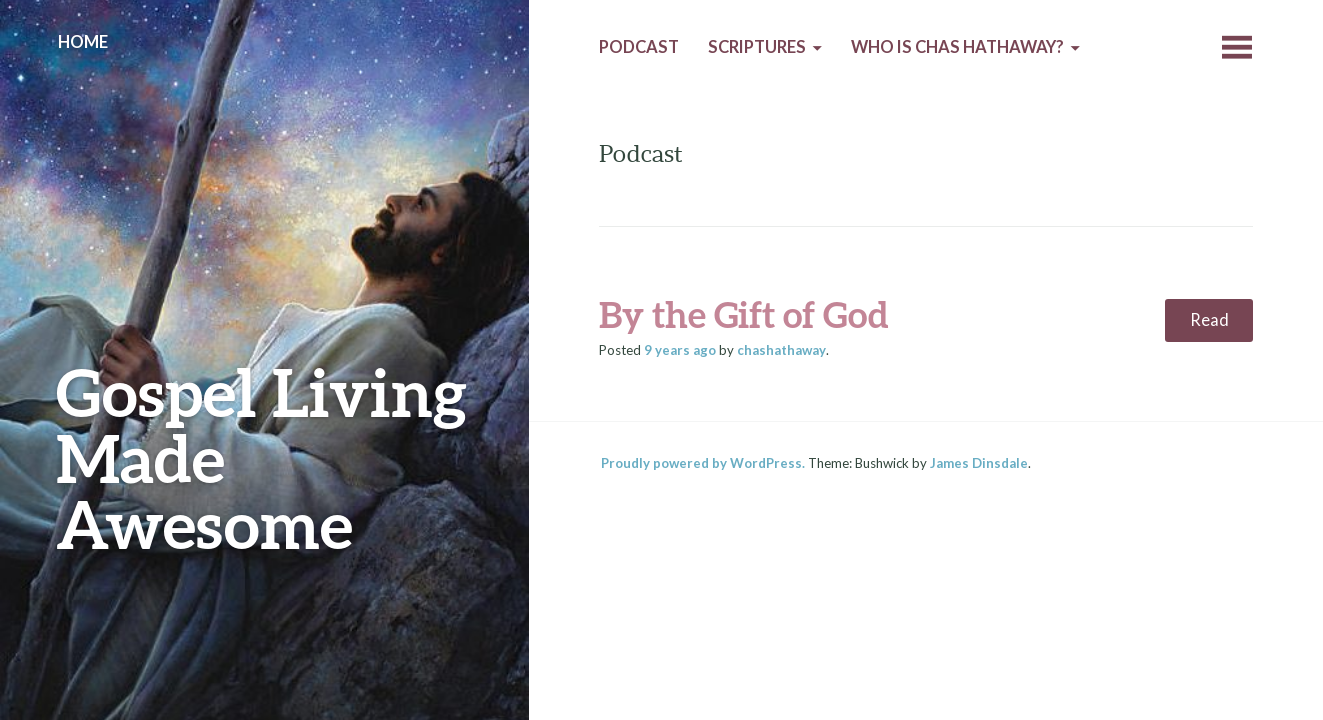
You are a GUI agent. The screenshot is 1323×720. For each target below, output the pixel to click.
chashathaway (781, 350)
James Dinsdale (979, 463)
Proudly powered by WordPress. (703, 463)
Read (1209, 320)
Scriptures (757, 47)
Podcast (639, 47)
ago (680, 350)
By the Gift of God (744, 314)
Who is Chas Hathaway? (957, 47)
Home (83, 42)
